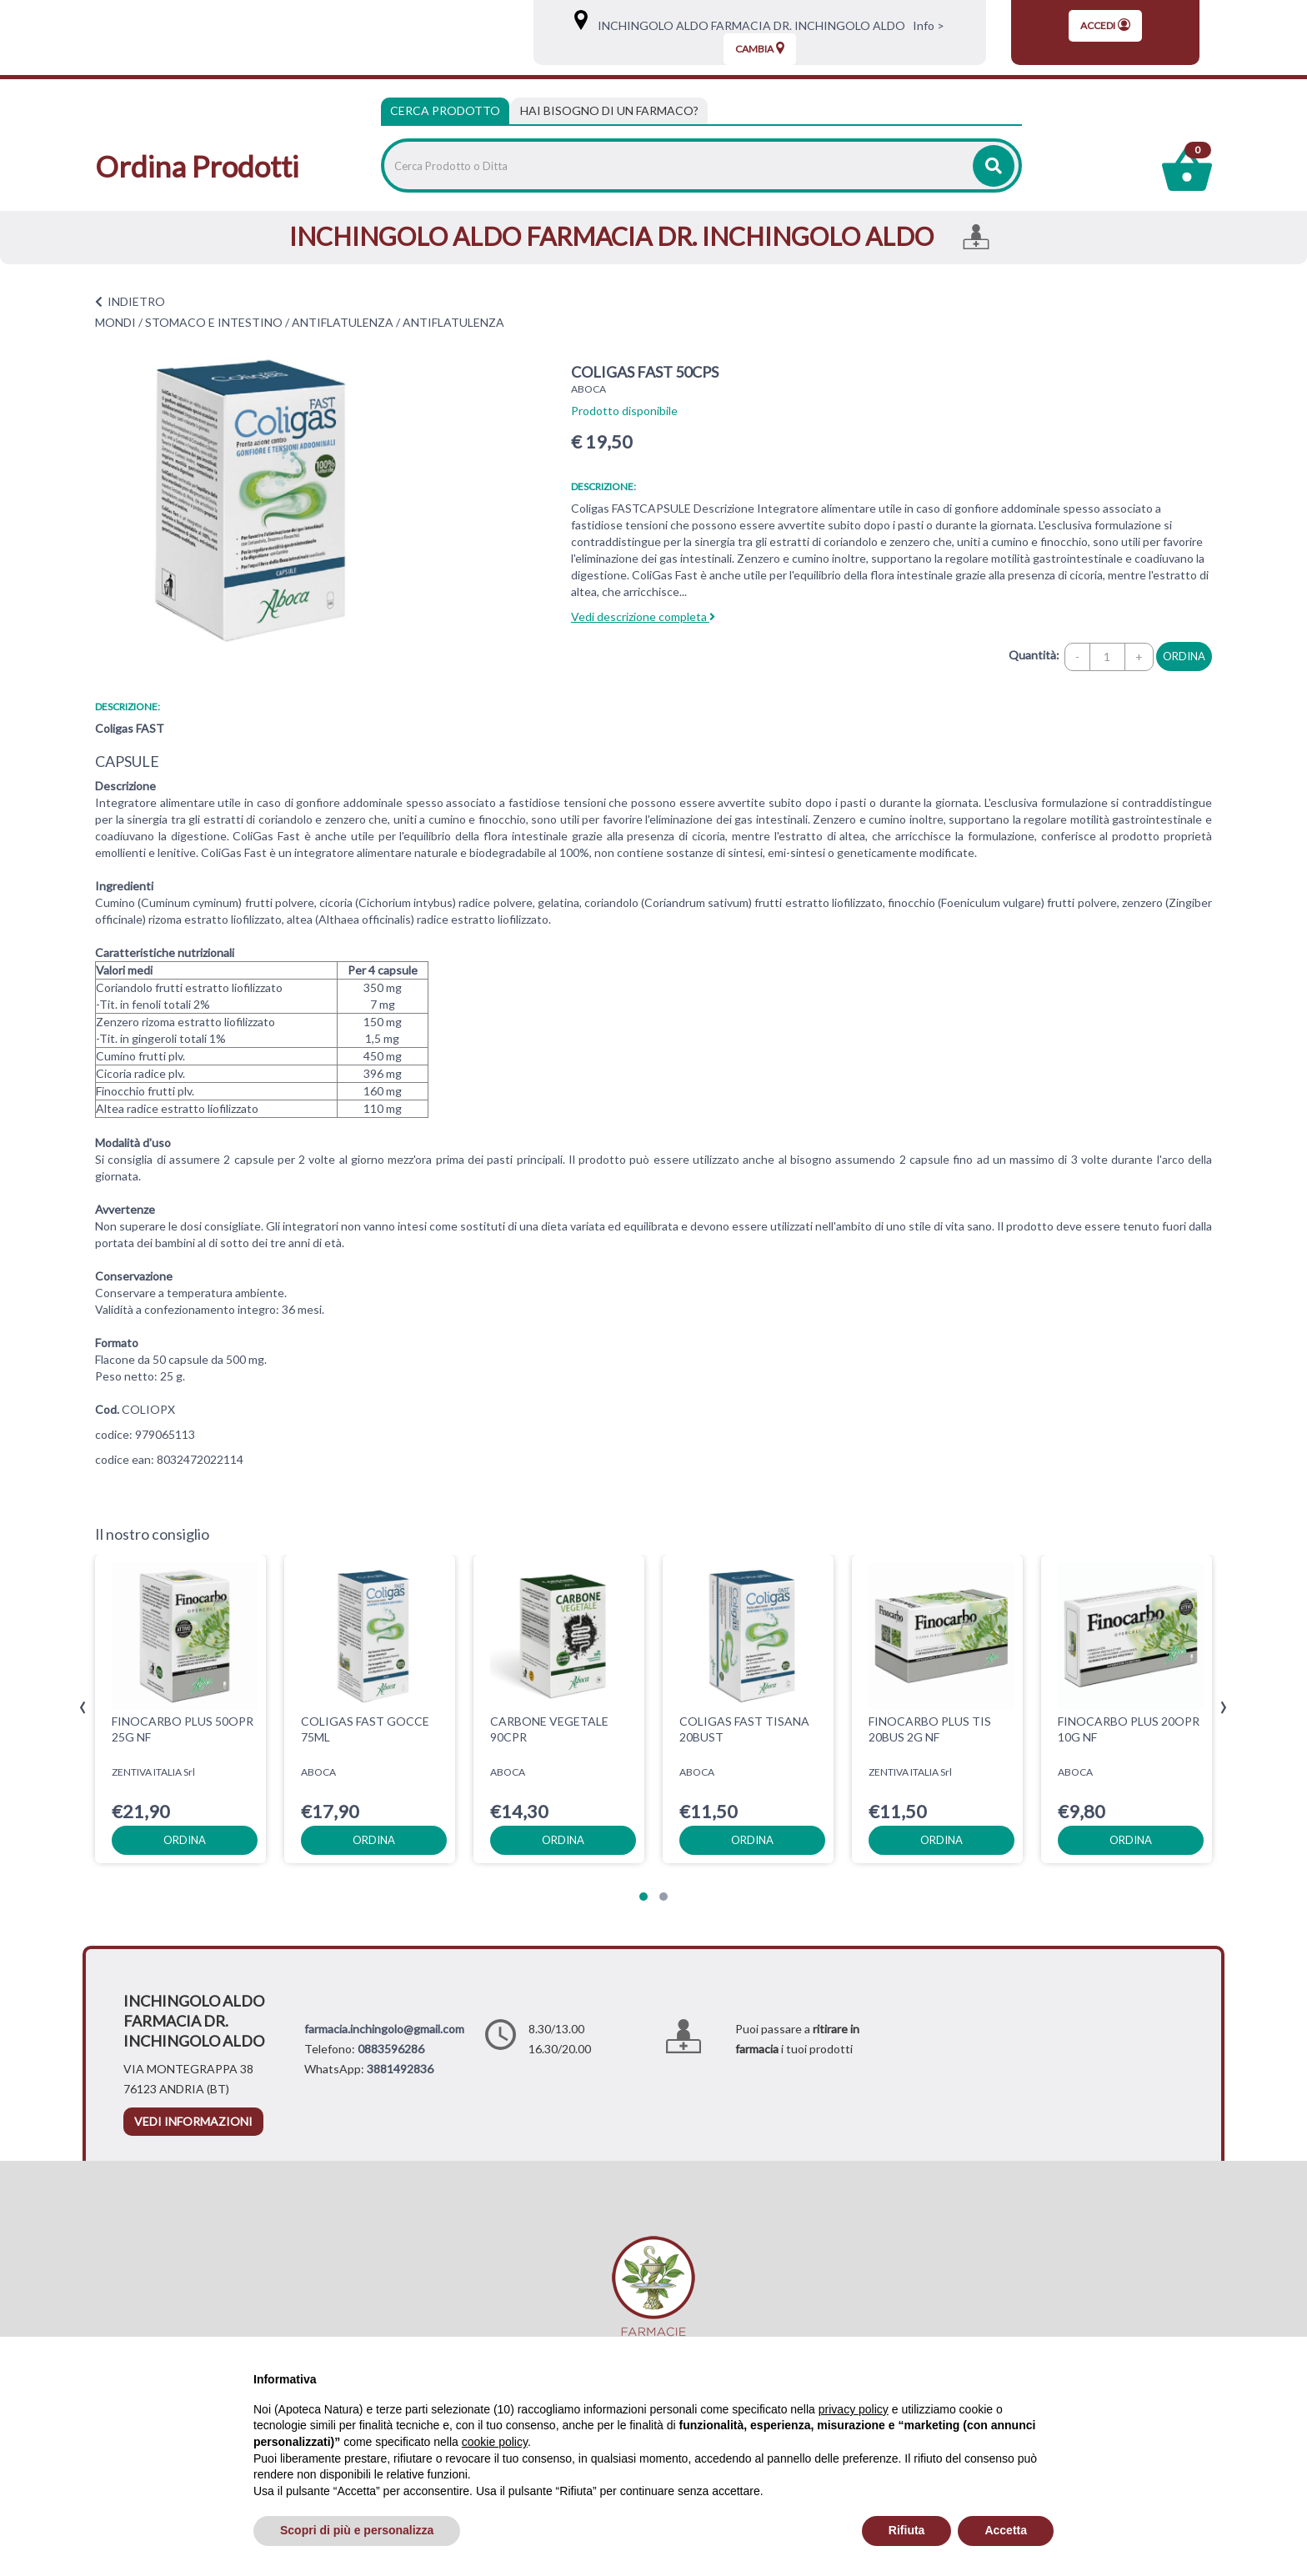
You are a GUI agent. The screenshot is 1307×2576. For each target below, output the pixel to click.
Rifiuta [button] (907, 2530)
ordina (1184, 656)
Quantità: (1034, 655)
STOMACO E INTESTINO (214, 322)
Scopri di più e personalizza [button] (356, 2530)
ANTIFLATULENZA (342, 322)
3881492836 (400, 2069)
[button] (643, 1896)
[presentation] (83, 1707)
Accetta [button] (1005, 2530)
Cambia (759, 48)
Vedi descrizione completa (643, 616)
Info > (926, 25)
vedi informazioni (193, 2121)
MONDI (115, 322)
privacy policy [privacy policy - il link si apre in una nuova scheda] (854, 2409)
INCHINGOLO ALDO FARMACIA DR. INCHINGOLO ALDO (747, 25)
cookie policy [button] (495, 2441)
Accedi (1105, 25)
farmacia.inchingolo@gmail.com (384, 2029)
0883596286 (391, 2049)
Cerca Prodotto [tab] (445, 110)
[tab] (609, 111)
